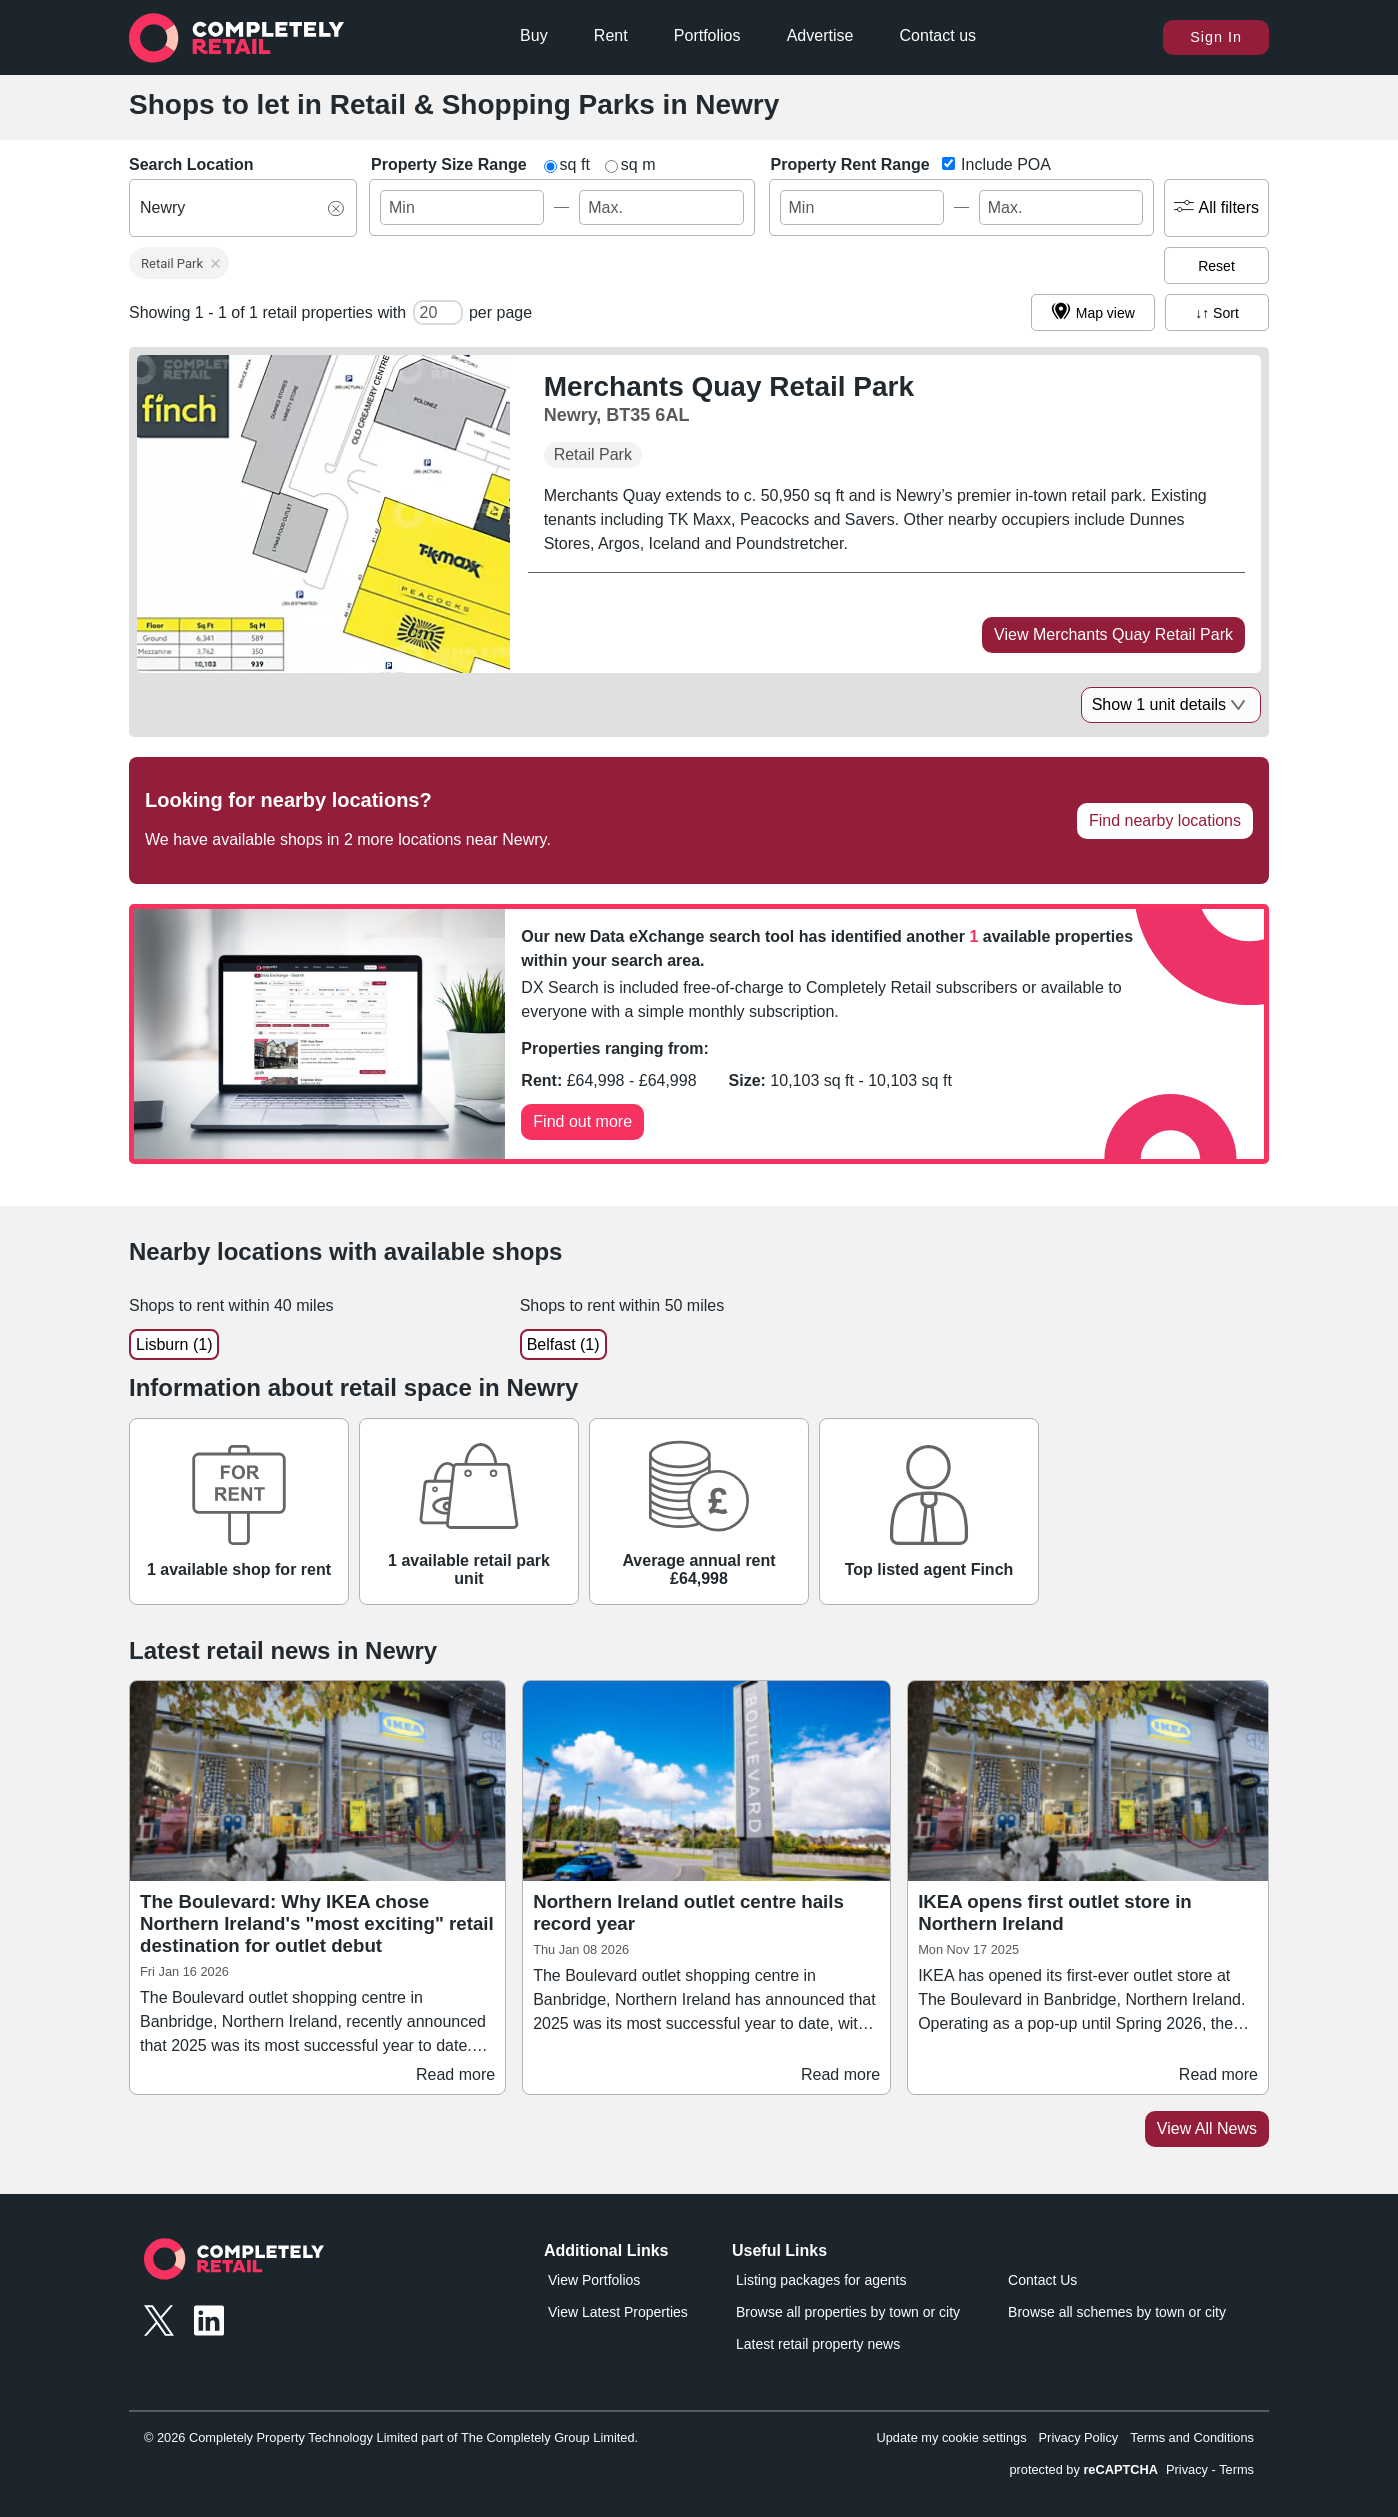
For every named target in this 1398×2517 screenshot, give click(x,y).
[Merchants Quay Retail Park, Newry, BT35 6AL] (733, 398)
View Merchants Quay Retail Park (1113, 634)
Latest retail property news (818, 2344)
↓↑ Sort (1217, 313)
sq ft (575, 164)
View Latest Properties (618, 2312)
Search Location (191, 164)
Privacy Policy (1079, 2437)
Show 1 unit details (1171, 704)
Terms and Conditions (1192, 2437)
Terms (1236, 2469)
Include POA (1004, 164)
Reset (1216, 266)
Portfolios (707, 35)
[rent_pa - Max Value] (1061, 207)
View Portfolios (594, 2280)
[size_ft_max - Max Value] (661, 207)
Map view (1093, 312)
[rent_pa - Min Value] (862, 207)
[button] (179, 263)
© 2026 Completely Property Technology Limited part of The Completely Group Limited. (391, 2437)
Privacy (1187, 2469)
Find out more (582, 1121)
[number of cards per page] (438, 312)
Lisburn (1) (174, 1344)
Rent (611, 35)
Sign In (1216, 37)
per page (500, 312)
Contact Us (1042, 2280)
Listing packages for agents (821, 2280)
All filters (1216, 208)
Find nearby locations (1165, 820)
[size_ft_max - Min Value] (462, 207)
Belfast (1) (563, 1344)
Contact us (938, 35)
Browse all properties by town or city (848, 2312)
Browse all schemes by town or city (1117, 2312)
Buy (534, 35)
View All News (1207, 2128)
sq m (638, 164)
